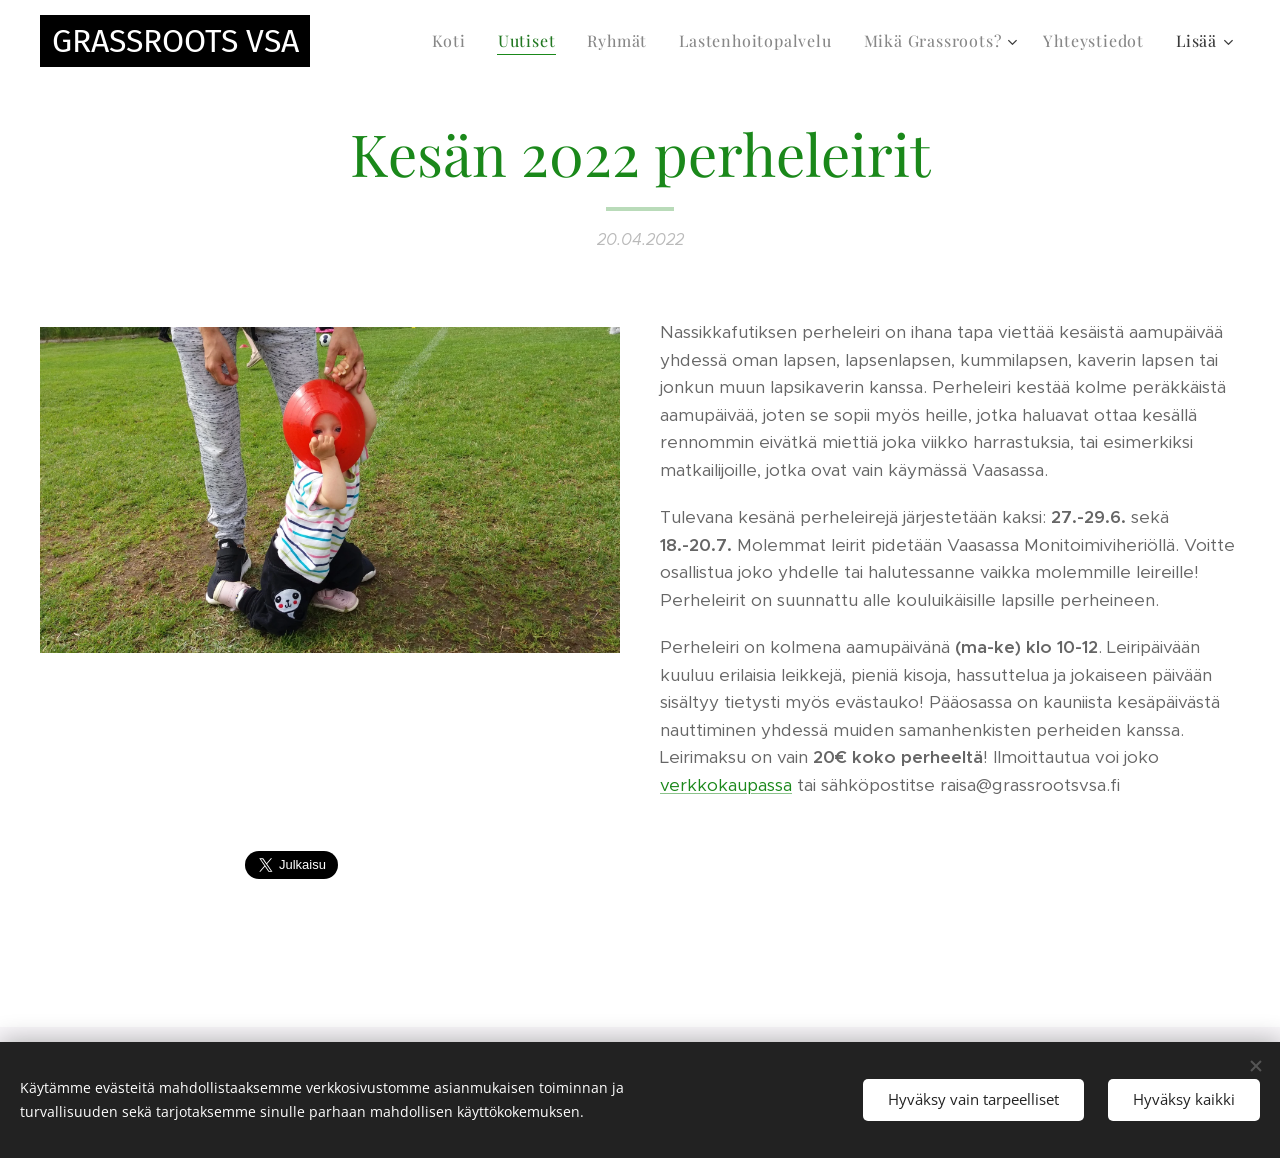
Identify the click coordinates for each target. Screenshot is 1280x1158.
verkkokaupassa (726, 785)
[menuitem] (454, 41)
